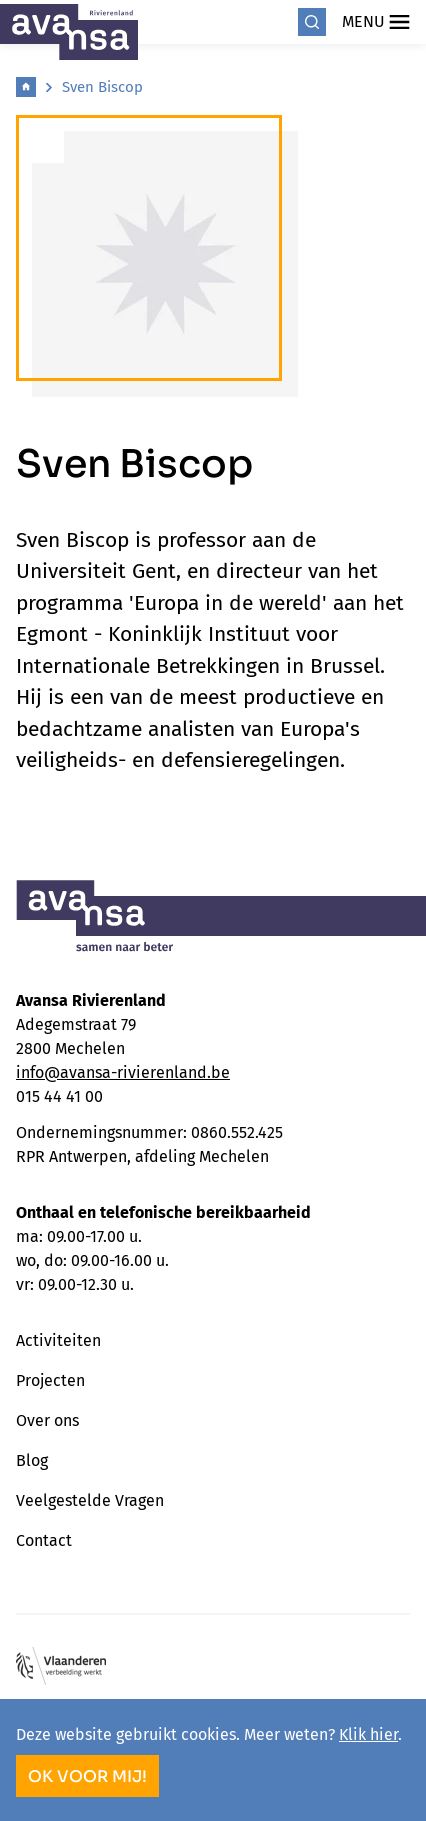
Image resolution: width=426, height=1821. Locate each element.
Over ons (47, 1420)
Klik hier (368, 1734)
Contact (44, 1540)
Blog (32, 1460)
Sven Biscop (102, 87)
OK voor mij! (87, 1776)
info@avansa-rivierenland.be (123, 1072)
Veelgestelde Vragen (90, 1500)
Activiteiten (58, 1340)
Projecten (50, 1380)
